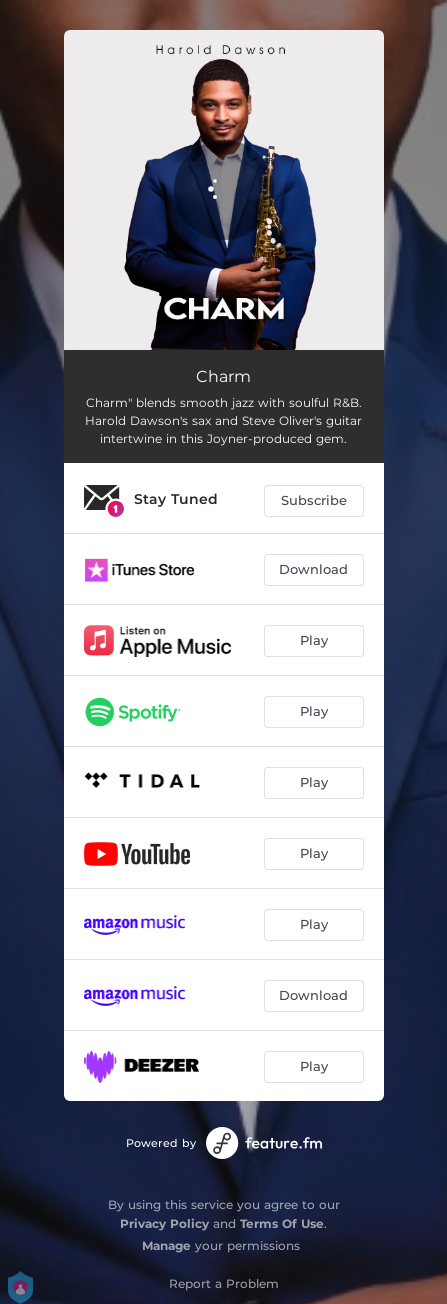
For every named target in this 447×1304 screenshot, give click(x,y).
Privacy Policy (164, 1223)
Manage (166, 1245)
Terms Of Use (282, 1223)
